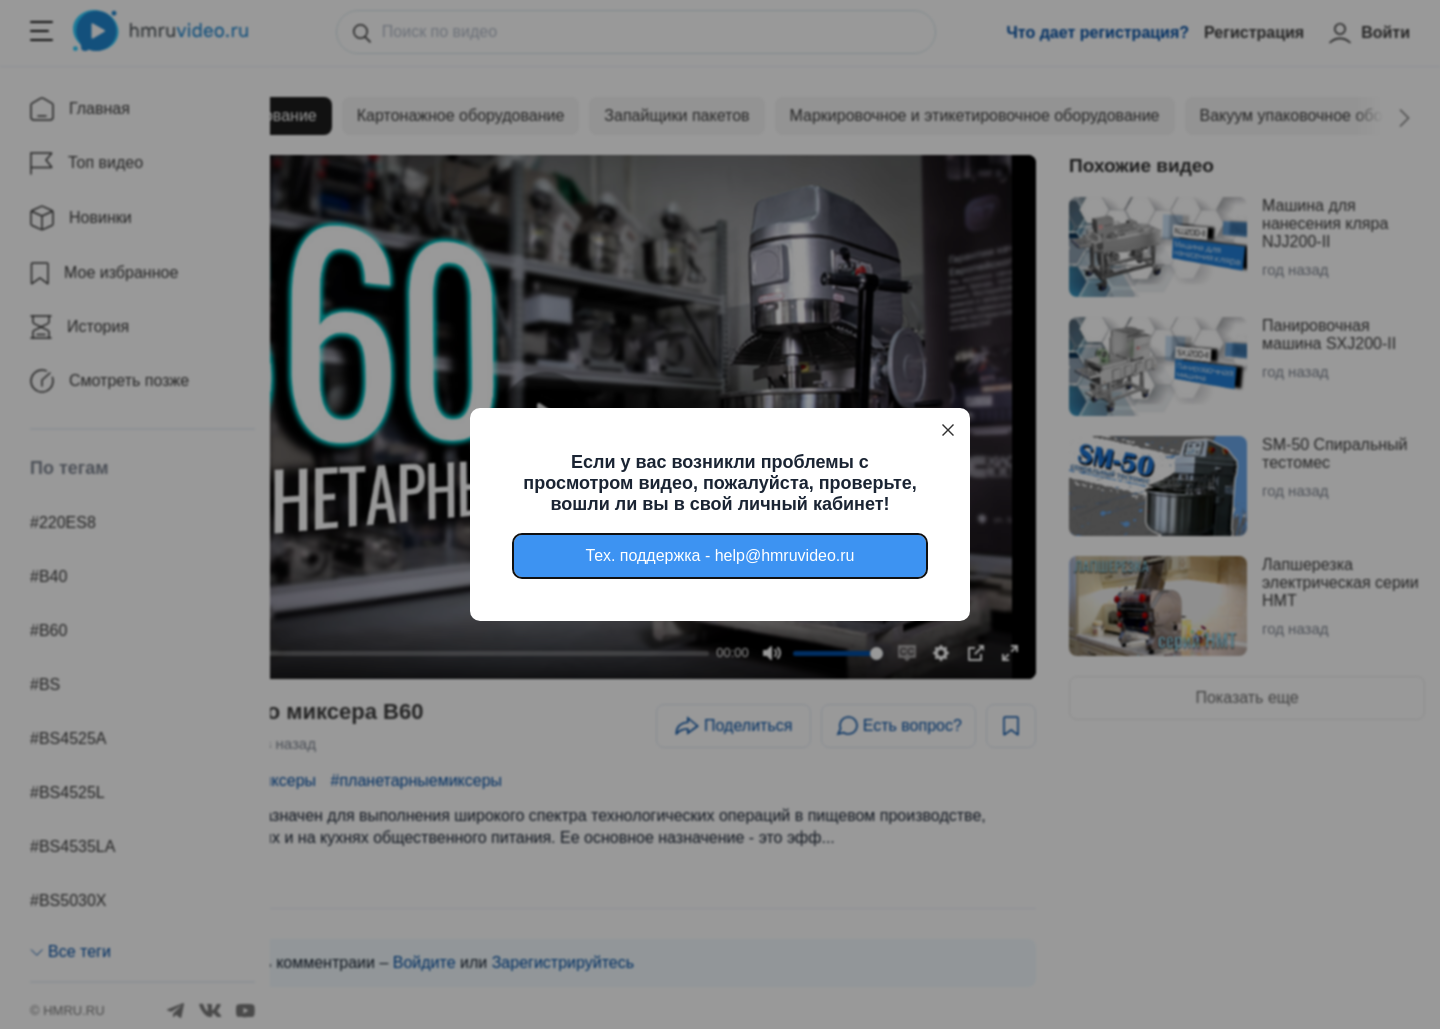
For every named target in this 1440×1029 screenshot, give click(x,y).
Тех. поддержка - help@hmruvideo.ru (719, 555)
